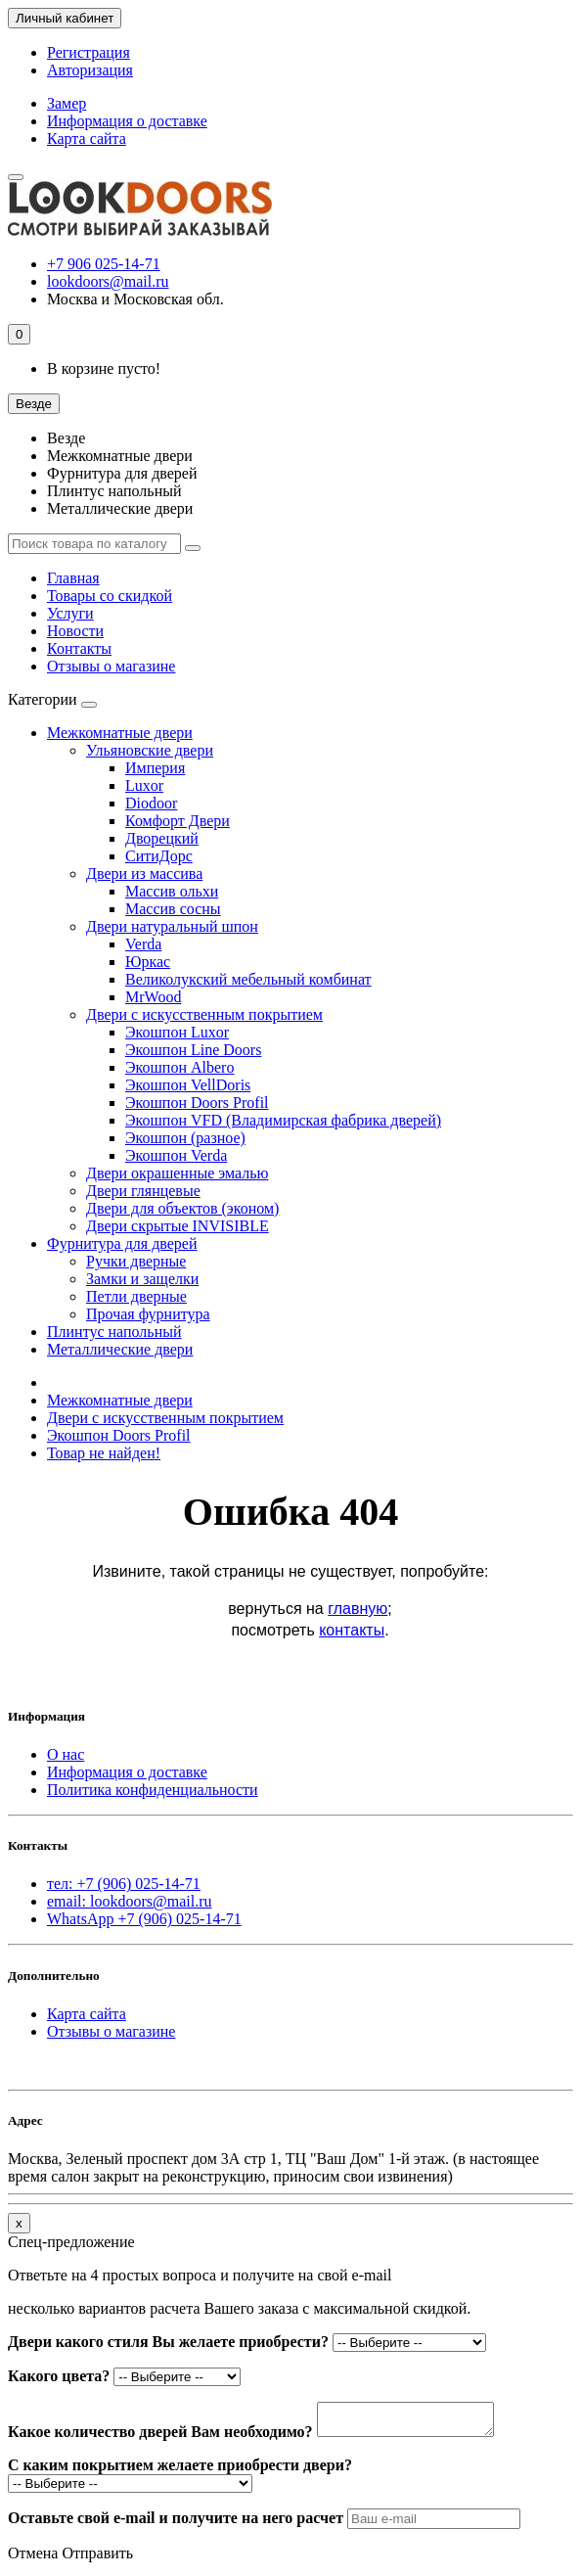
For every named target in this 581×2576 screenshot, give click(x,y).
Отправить (97, 2559)
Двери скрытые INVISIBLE (177, 1226)
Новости (75, 630)
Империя (155, 767)
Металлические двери (120, 508)
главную (357, 1608)
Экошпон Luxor (177, 1032)
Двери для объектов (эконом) (182, 1208)
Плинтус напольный (114, 491)
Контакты (79, 648)
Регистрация (88, 52)
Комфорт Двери (177, 820)
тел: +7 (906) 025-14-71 (124, 1883)
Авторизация (90, 70)
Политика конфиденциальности (152, 1789)
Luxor (144, 785)
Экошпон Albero (179, 1067)
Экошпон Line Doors (193, 1049)
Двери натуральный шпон (172, 926)
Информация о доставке (127, 121)
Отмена (33, 2559)
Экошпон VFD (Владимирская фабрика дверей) (283, 1120)
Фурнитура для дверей (122, 473)
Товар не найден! (103, 1453)
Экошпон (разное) (185, 1137)
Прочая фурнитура (148, 1314)
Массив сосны (173, 908)
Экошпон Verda (176, 1155)
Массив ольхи (171, 891)
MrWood (153, 997)
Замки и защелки (142, 1278)
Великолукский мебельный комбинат (248, 979)
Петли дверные (136, 1296)
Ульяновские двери (149, 750)
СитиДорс (159, 856)
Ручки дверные (136, 1261)
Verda (143, 944)
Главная (73, 578)
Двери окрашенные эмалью (177, 1173)
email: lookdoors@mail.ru (129, 1901)
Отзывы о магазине (111, 666)
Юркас (147, 961)
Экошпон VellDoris (187, 1085)
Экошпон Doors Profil (197, 1102)
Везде (66, 438)
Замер (66, 103)
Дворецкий (162, 838)
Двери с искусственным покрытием (204, 1014)
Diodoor (151, 803)
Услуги (70, 613)
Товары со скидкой (109, 595)
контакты (351, 1630)
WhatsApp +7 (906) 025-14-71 (144, 1918)
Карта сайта (86, 138)
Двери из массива (144, 873)
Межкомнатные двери (120, 455)
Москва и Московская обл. (135, 299)
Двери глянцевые (143, 1190)
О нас (65, 1754)
